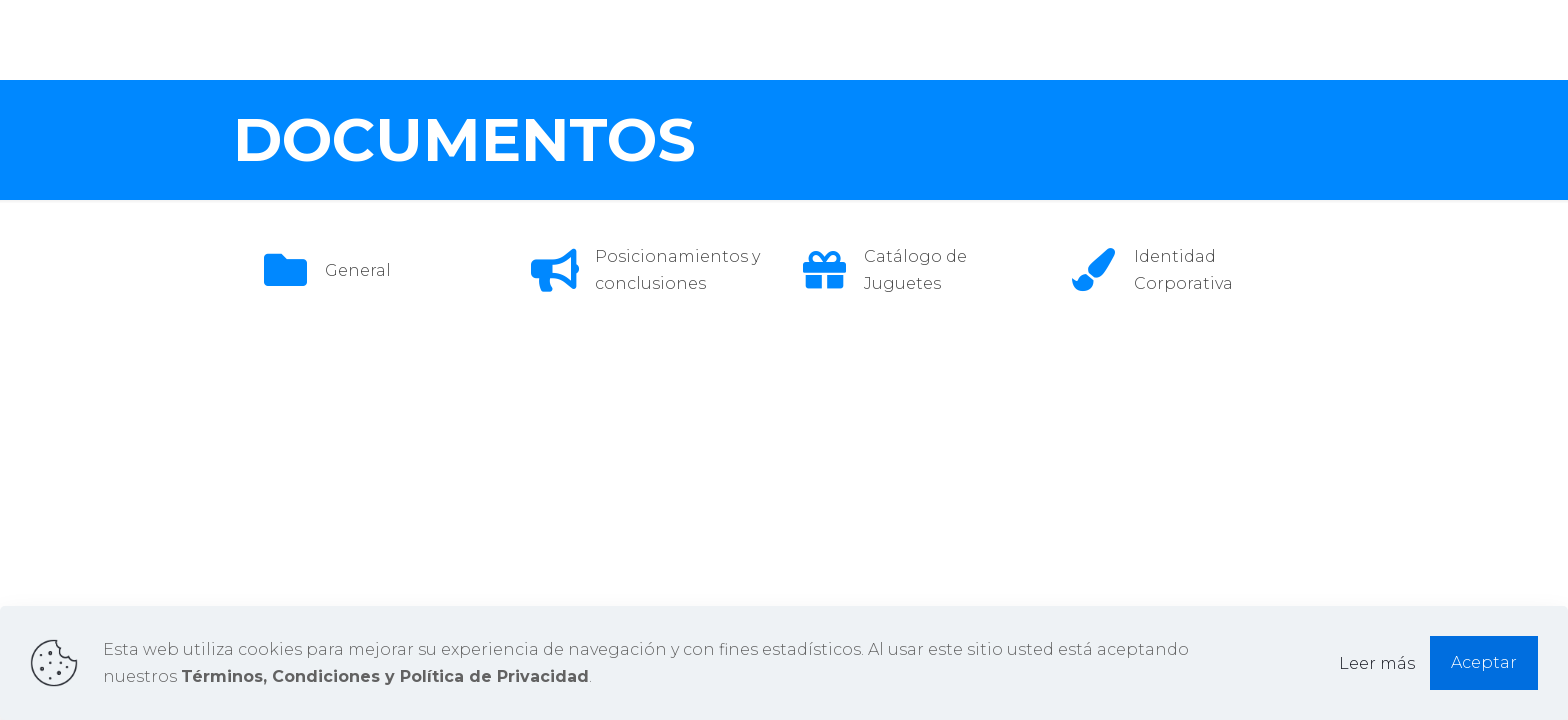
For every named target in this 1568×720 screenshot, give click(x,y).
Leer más (1377, 663)
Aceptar (1484, 662)
